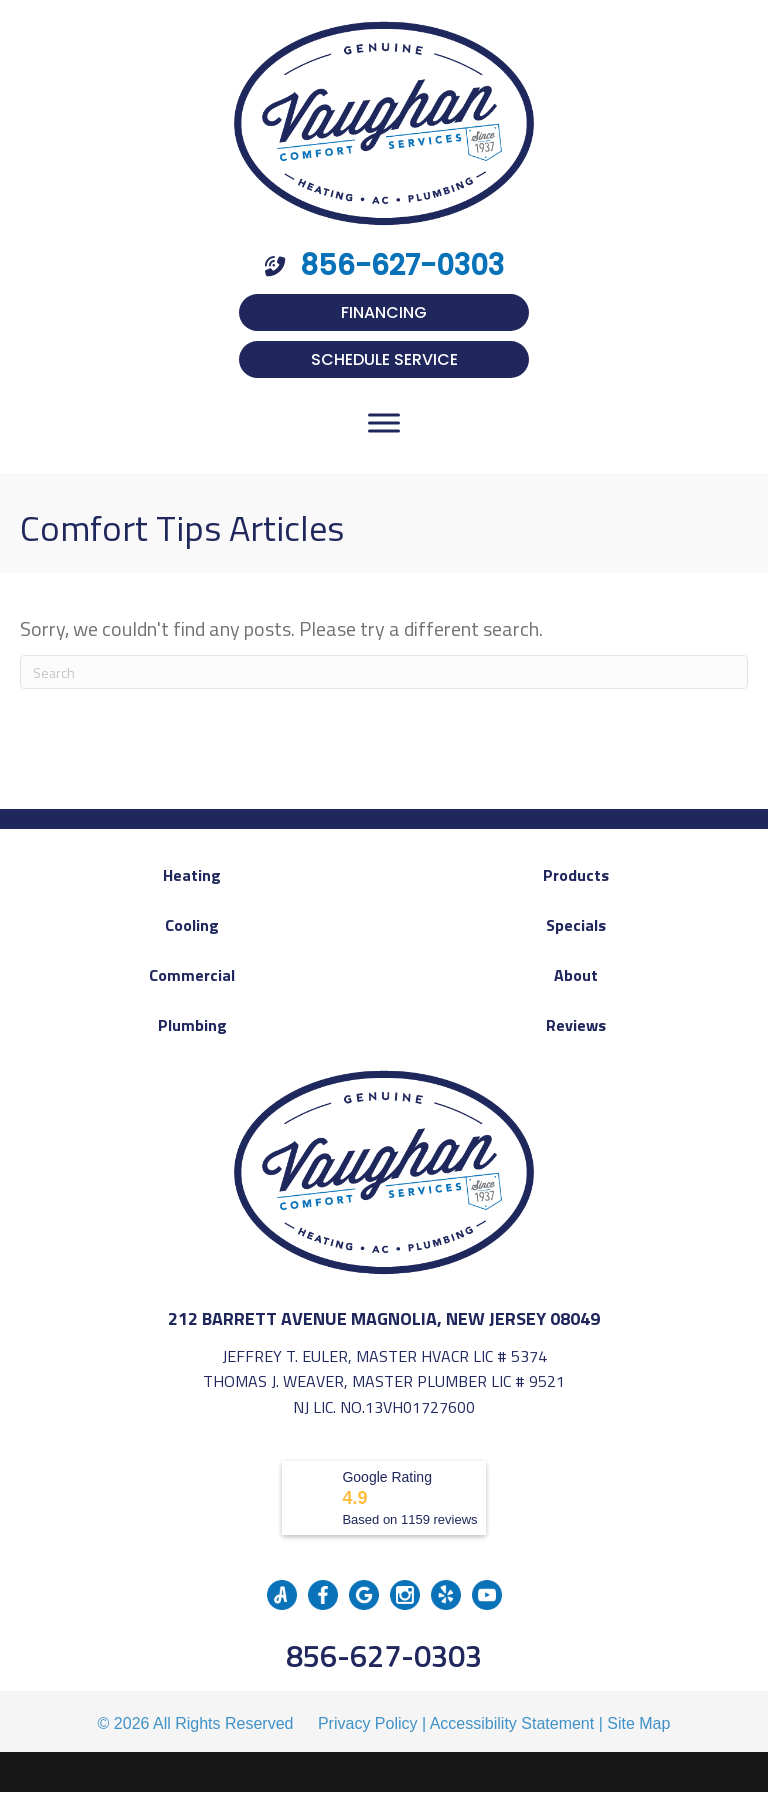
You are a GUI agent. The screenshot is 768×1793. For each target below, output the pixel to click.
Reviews (576, 1025)
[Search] (384, 672)
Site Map (638, 1723)
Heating (192, 875)
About (576, 975)
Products (576, 875)
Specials (576, 925)
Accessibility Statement (512, 1723)
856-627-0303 (384, 1655)
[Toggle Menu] (384, 422)
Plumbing (192, 1025)
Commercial (192, 975)
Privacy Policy (368, 1723)
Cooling (192, 925)
